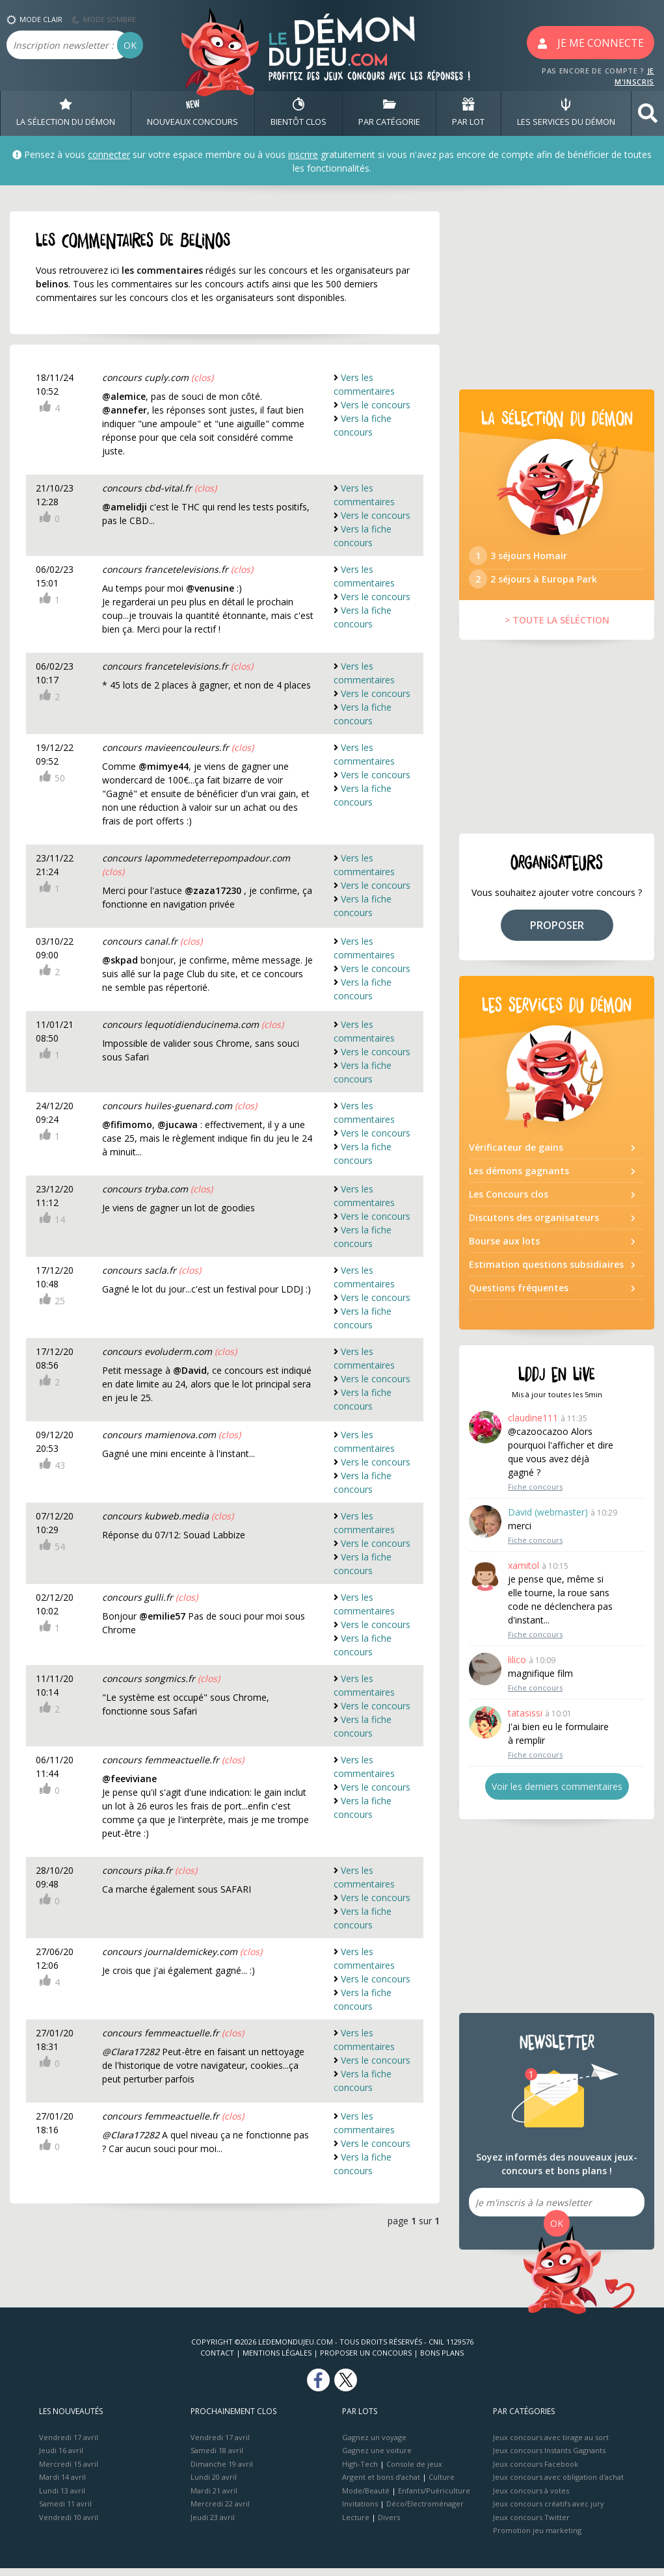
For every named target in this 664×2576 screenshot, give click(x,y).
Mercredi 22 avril (220, 2511)
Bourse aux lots (504, 1248)
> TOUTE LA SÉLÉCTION (557, 628)
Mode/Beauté (366, 2498)
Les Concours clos (508, 1202)
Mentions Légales (277, 2360)
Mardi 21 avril (214, 2498)
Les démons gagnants (519, 1178)
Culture (442, 2485)
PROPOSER (557, 932)
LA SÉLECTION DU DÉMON (65, 113)
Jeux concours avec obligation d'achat (558, 2485)
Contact (217, 2360)
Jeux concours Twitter (531, 2525)
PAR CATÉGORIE (389, 113)
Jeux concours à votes (531, 2498)
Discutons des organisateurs (534, 1225)
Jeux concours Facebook (535, 2472)
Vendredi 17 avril (68, 2445)
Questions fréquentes (518, 1295)
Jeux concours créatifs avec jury (548, 2511)
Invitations (360, 2511)
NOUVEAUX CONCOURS (192, 113)
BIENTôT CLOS (298, 113)
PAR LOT (468, 113)
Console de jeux (414, 2472)
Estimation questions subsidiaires (546, 1272)
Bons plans (442, 2360)
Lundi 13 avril (62, 2498)
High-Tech (360, 2472)
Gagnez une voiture (377, 2458)
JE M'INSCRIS (634, 76)
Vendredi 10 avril (68, 2525)
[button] (647, 113)
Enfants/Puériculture (434, 2498)
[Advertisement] (556, 292)
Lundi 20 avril (214, 2485)
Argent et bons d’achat (381, 2485)
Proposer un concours (366, 2360)
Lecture (355, 2525)
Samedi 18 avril (217, 2458)
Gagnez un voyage (374, 2445)
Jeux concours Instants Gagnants (549, 2458)
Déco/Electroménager (425, 2511)
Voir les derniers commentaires (557, 1794)
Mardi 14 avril (62, 2485)
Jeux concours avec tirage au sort (551, 2445)
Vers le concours (375, 405)
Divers (389, 2525)
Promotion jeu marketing (537, 2538)
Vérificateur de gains (516, 1155)
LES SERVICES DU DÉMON (566, 113)
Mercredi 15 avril (68, 2472)
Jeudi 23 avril (213, 2525)
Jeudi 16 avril (61, 2458)
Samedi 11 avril (65, 2511)
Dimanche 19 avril (222, 2472)
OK (130, 45)
